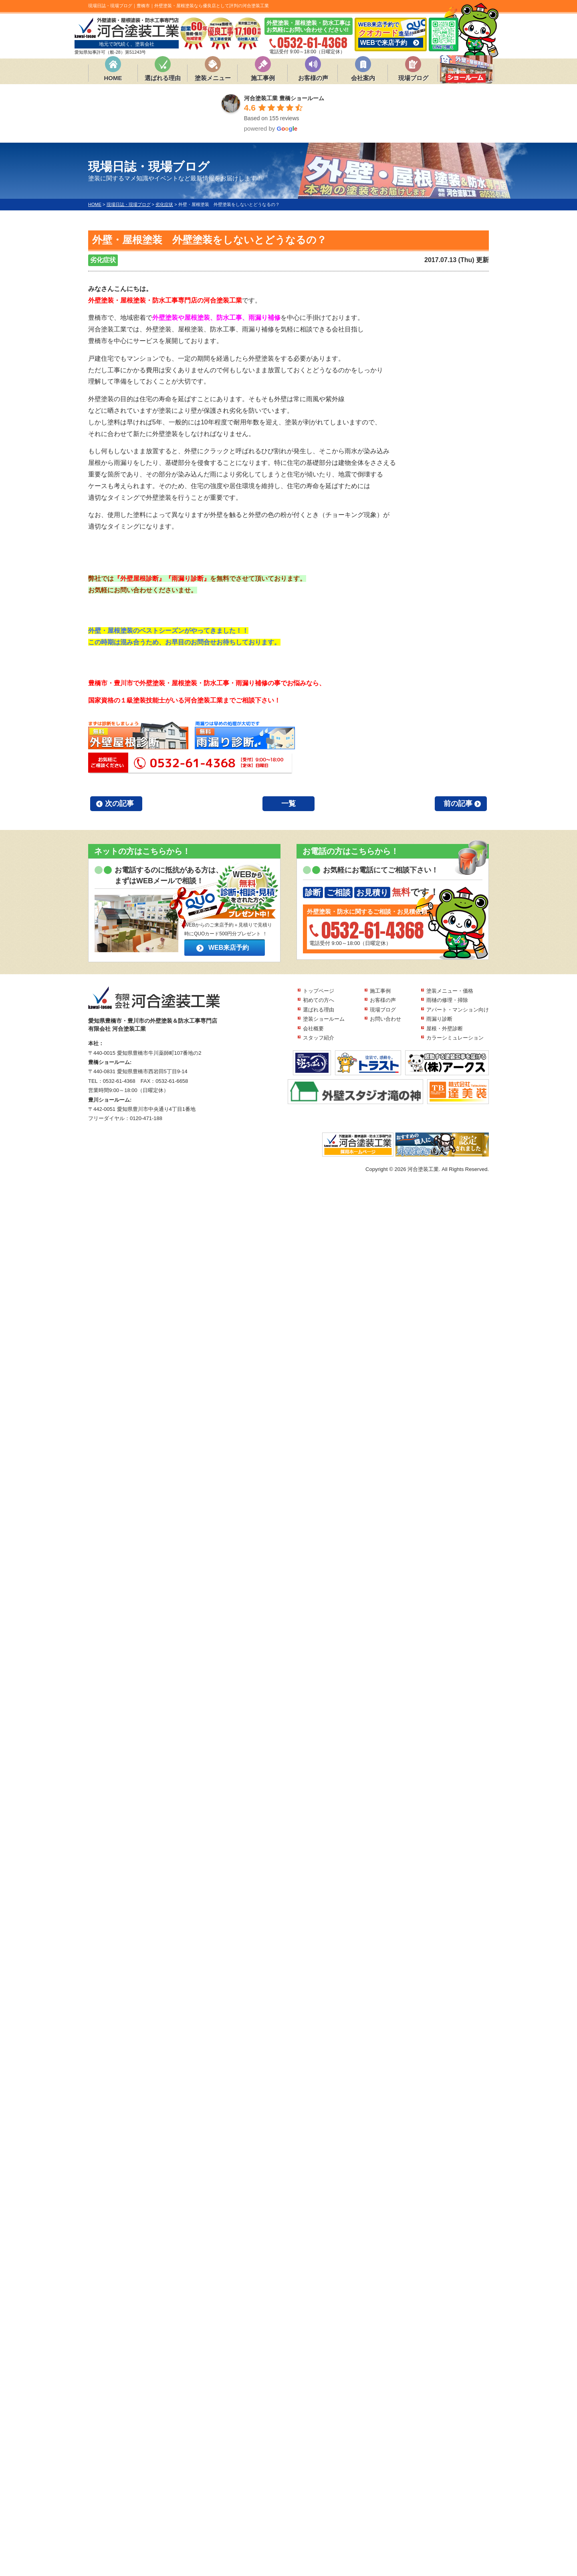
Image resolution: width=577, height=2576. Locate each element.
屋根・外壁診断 (444, 1029)
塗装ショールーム (324, 1019)
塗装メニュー (213, 78)
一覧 (288, 803)
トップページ (318, 991)
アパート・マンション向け (457, 1010)
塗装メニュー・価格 (449, 991)
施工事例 (263, 78)
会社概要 (313, 1029)
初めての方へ (318, 1000)
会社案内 (363, 78)
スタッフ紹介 (318, 1038)
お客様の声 (313, 78)
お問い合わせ (385, 1019)
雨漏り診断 (439, 1019)
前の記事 (458, 803)
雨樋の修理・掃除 (447, 1000)
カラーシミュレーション (455, 1038)
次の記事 (119, 803)
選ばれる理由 (163, 78)
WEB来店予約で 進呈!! (390, 34)
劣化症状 (103, 259)
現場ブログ (413, 78)
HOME (113, 78)
